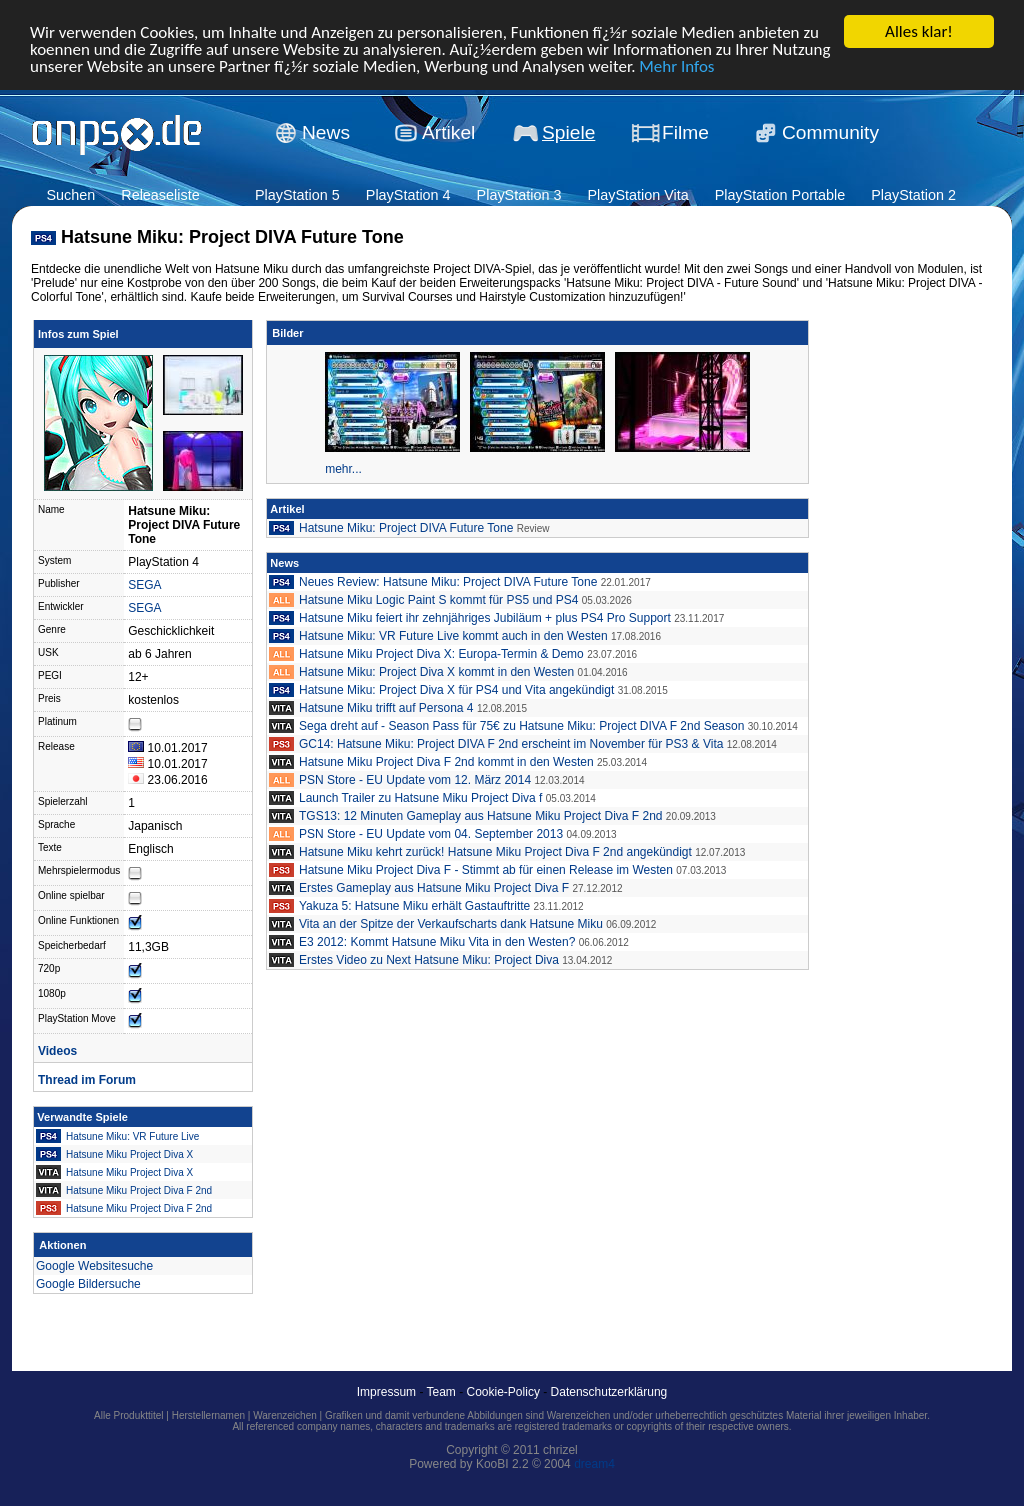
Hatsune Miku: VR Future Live (132, 1136)
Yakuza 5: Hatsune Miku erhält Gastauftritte (414, 906)
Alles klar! (919, 31)
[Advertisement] (904, 622)
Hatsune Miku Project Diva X (129, 1154)
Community (830, 132)
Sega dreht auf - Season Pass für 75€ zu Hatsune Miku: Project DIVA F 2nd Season (521, 726)
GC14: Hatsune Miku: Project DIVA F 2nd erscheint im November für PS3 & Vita (511, 744)
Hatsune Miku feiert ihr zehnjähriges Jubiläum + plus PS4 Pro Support (485, 618)
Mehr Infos (676, 65)
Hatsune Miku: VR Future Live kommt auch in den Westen (453, 636)
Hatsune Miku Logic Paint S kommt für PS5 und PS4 (438, 600)
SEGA (144, 585)
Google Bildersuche (88, 1284)
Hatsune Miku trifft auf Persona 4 (386, 708)
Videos (57, 1051)
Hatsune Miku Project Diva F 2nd (139, 1190)
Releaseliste (160, 195)
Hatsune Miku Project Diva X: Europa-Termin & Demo (441, 654)
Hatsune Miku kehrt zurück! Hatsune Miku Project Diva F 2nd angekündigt (495, 852)
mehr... (343, 469)
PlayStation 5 (297, 195)
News (326, 132)
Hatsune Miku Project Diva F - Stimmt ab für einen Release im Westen (486, 870)
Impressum (386, 1392)
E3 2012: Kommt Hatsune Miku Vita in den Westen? (437, 942)
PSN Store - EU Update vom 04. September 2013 (431, 834)
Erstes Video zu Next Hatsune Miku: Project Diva (429, 960)
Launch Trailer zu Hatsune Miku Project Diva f (420, 798)
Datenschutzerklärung (609, 1392)
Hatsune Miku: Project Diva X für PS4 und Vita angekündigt (456, 690)
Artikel (448, 132)
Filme (685, 132)
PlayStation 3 (519, 195)
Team (441, 1392)
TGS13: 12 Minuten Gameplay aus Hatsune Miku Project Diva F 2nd (481, 816)
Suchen (70, 195)
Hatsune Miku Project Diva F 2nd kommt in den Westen (446, 762)
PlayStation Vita (637, 195)
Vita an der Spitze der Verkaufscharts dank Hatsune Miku (451, 924)
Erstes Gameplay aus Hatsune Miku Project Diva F (434, 888)
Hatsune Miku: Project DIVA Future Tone (406, 528)
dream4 (594, 1464)
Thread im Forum (87, 1080)
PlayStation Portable (780, 195)
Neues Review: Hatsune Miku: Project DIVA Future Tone (448, 582)
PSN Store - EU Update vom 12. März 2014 (415, 780)
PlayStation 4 (408, 195)
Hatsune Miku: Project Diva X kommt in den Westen (436, 672)
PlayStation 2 (913, 195)
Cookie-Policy (503, 1392)
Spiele (568, 132)
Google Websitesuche (94, 1266)
